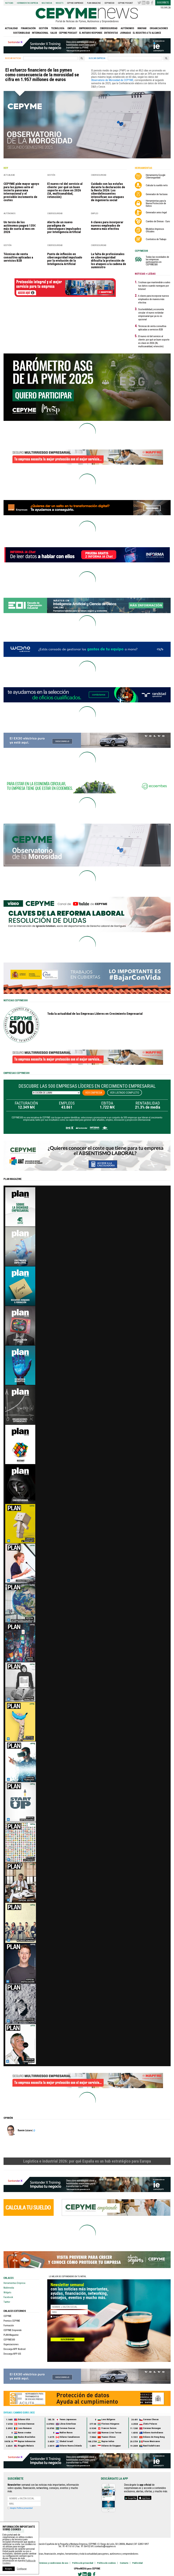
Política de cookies (106, 2559)
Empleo (72, 24)
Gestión (43, 24)
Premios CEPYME (12, 2316)
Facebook (8, 2293)
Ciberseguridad (108, 24)
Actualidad (11, 24)
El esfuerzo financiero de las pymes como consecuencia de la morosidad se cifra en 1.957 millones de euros (42, 70)
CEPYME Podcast (125, 3)
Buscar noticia (13, 54)
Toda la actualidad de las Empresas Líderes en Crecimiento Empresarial (97, 1009)
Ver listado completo (124, 1088)
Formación (9, 2321)
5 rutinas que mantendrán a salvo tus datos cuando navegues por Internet (154, 281)
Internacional (40, 28)
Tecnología (57, 24)
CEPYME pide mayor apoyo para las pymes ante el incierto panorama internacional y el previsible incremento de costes (21, 188)
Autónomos (127, 24)
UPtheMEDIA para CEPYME (87, 2564)
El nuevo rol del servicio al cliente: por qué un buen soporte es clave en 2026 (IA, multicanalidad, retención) (64, 187)
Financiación (28, 24)
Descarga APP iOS (12, 2349)
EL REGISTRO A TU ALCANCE (147, 28)
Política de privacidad (82, 2559)
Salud (53, 28)
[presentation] (76, 2323)
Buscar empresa (97, 54)
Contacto (124, 2559)
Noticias (9, 3)
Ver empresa (93, 1088)
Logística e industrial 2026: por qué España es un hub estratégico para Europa (87, 2156)
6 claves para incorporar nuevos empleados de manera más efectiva (108, 222)
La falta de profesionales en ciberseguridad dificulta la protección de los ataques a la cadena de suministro (108, 259)
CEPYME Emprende (75, 3)
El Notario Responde (90, 28)
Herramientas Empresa (27, 3)
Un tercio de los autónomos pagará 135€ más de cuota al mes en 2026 (20, 224)
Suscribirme (68, 2335)
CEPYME (7, 2312)
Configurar (22, 2568)
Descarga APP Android (14, 2345)
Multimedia (47, 3)
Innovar (141, 24)
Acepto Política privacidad (64, 2312)
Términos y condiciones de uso (53, 2559)
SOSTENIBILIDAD (21, 28)
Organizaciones (159, 24)
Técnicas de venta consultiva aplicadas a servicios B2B (19, 255)
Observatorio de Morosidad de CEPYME (112, 76)
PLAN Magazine (94, 3)
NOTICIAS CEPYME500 (16, 996)
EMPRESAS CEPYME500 (17, 1068)
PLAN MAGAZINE (13, 1174)
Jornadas (125, 28)
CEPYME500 (109, 3)
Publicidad (137, 2559)
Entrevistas (111, 28)
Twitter (7, 2297)
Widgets (59, 3)
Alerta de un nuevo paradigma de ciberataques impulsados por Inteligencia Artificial (64, 224)
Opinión (8, 2113)
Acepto (8, 2568)
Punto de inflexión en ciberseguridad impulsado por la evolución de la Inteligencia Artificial (62, 259)
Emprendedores (88, 24)
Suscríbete (163, 3)
